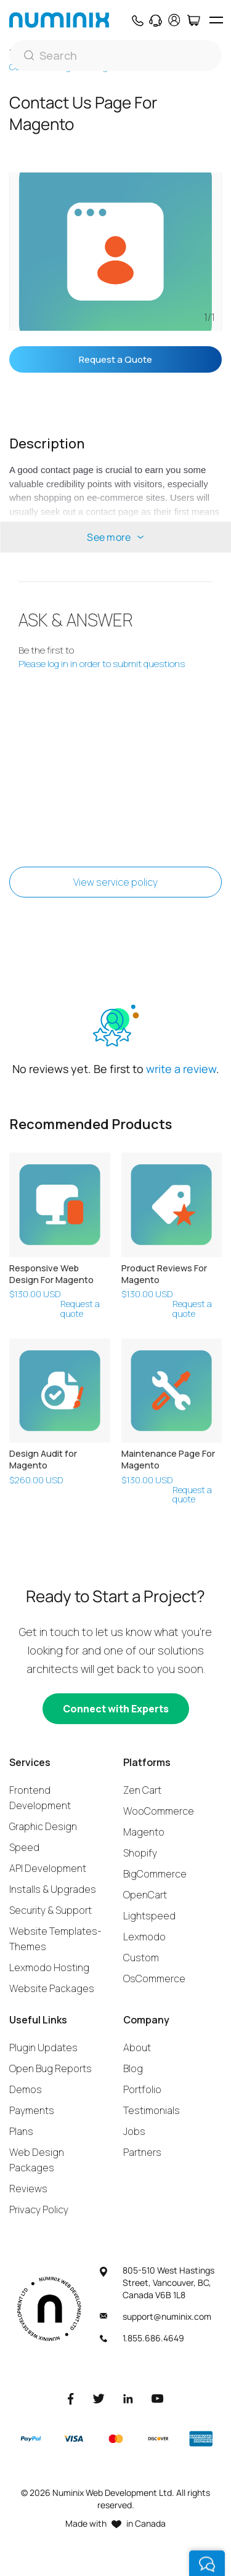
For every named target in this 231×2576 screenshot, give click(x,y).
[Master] (115, 2439)
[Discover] (158, 2439)
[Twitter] (98, 2398)
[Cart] (193, 20)
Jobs (134, 2131)
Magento (143, 1832)
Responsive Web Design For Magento (51, 1274)
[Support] (155, 20)
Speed (24, 1847)
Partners (142, 2152)
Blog (133, 2068)
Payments (31, 2110)
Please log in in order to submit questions (101, 663)
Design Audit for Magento (43, 1459)
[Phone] (137, 20)
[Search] (115, 55)
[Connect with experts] (116, 1708)
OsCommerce (154, 1978)
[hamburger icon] (216, 20)
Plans (21, 2131)
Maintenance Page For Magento (168, 1459)
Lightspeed (149, 1915)
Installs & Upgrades (52, 1889)
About (137, 2047)
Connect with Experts (116, 1708)
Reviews (28, 2188)
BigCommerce (155, 1874)
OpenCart (145, 1895)
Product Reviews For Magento (164, 1274)
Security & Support (50, 1910)
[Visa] (73, 2439)
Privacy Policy (38, 2209)
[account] (174, 20)
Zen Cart (142, 1790)
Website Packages (51, 1988)
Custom (141, 1957)
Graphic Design (43, 1826)
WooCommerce (158, 1811)
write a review (181, 1068)
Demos (25, 2089)
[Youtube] (158, 2398)
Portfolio (142, 2089)
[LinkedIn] (128, 2398)
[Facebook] (71, 2398)
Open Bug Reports (50, 2068)
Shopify (140, 1853)
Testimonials (151, 2110)
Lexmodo (144, 1936)
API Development (47, 1868)
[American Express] (201, 2439)
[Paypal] (30, 2439)
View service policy (115, 882)
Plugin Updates (43, 2047)
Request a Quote (115, 359)
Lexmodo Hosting (49, 1967)
